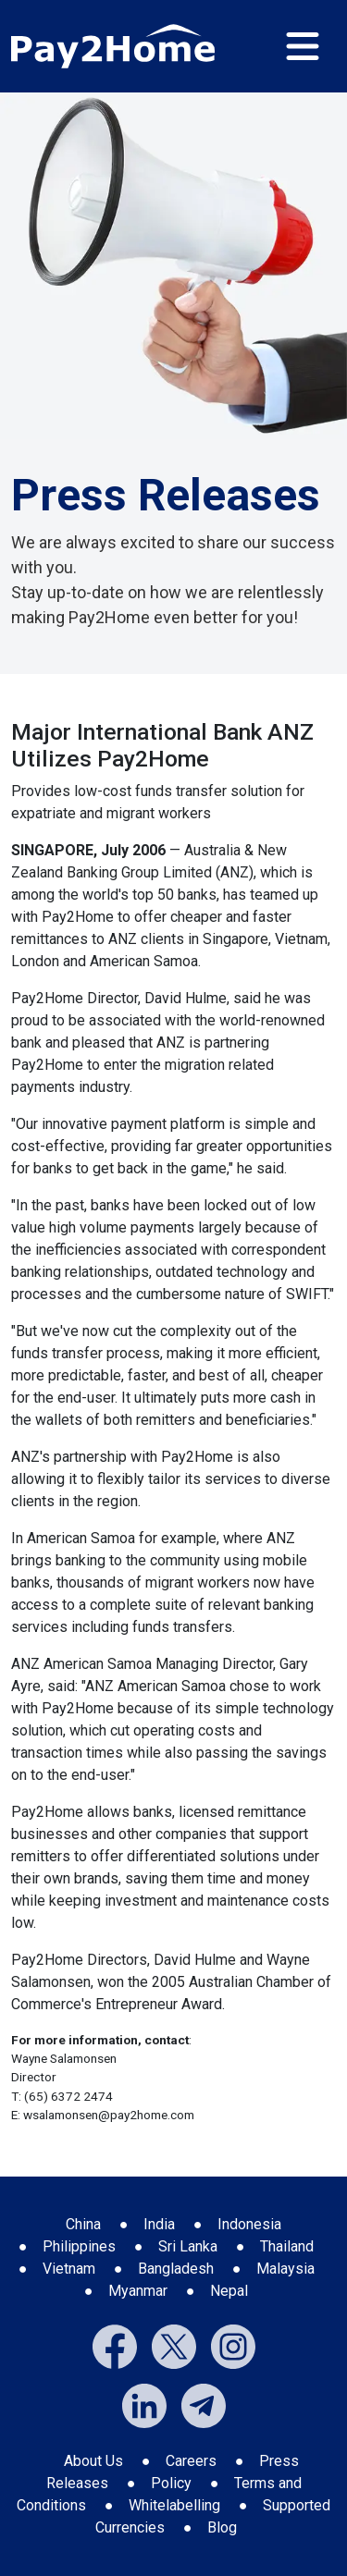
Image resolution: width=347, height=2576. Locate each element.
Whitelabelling (174, 2505)
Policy (171, 2483)
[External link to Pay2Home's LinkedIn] (144, 2404)
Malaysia (285, 2268)
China (83, 2224)
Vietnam (69, 2268)
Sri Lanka (187, 2246)
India (159, 2224)
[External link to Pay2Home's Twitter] (174, 2345)
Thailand (287, 2246)
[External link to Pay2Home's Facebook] (114, 2345)
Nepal (229, 2291)
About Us (93, 2461)
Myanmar (137, 2291)
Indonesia (249, 2224)
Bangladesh (176, 2268)
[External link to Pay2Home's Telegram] (203, 2404)
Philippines (79, 2246)
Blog (222, 2527)
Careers (191, 2461)
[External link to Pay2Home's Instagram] (233, 2345)
